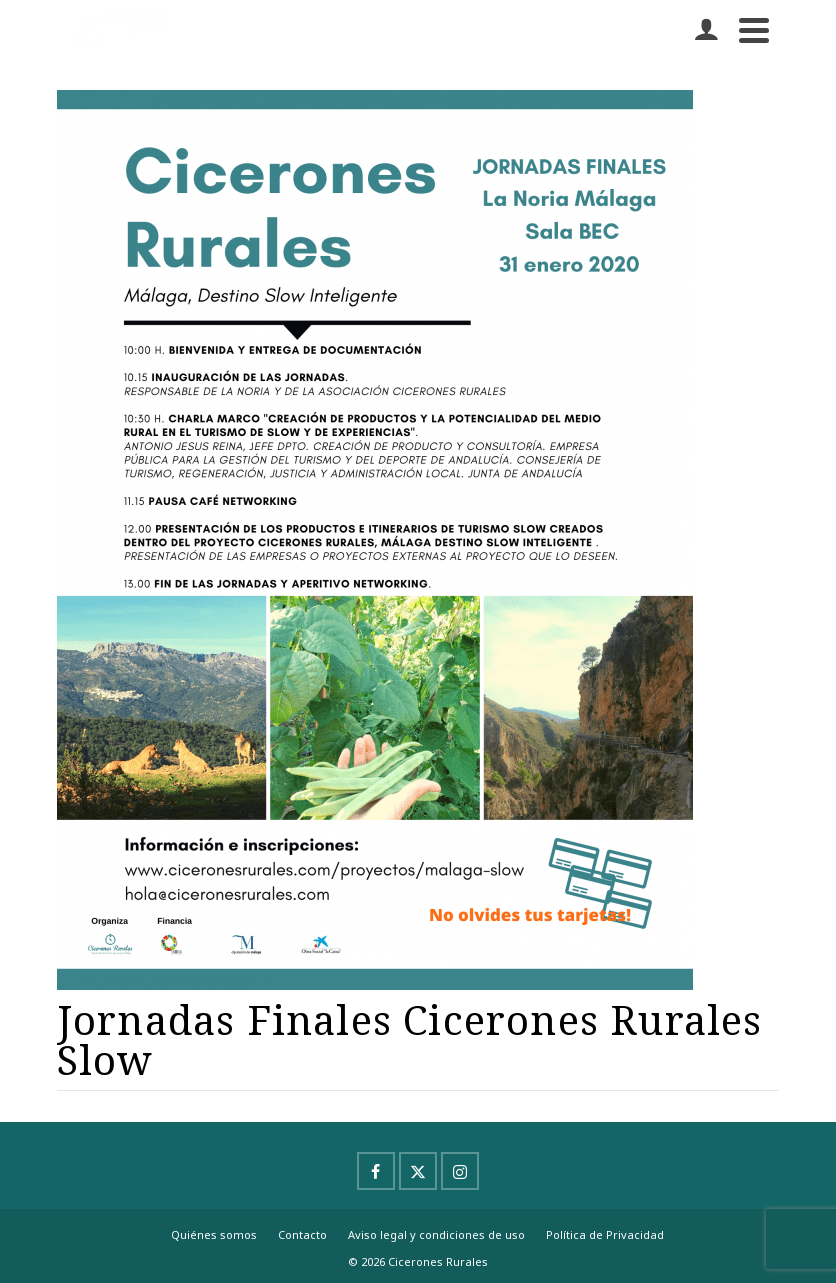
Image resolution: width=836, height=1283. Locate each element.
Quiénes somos (214, 1234)
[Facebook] (376, 1171)
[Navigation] (754, 30)
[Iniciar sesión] (706, 30)
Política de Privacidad (605, 1234)
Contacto (302, 1234)
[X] (418, 1171)
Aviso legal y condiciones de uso (436, 1234)
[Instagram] (460, 1171)
